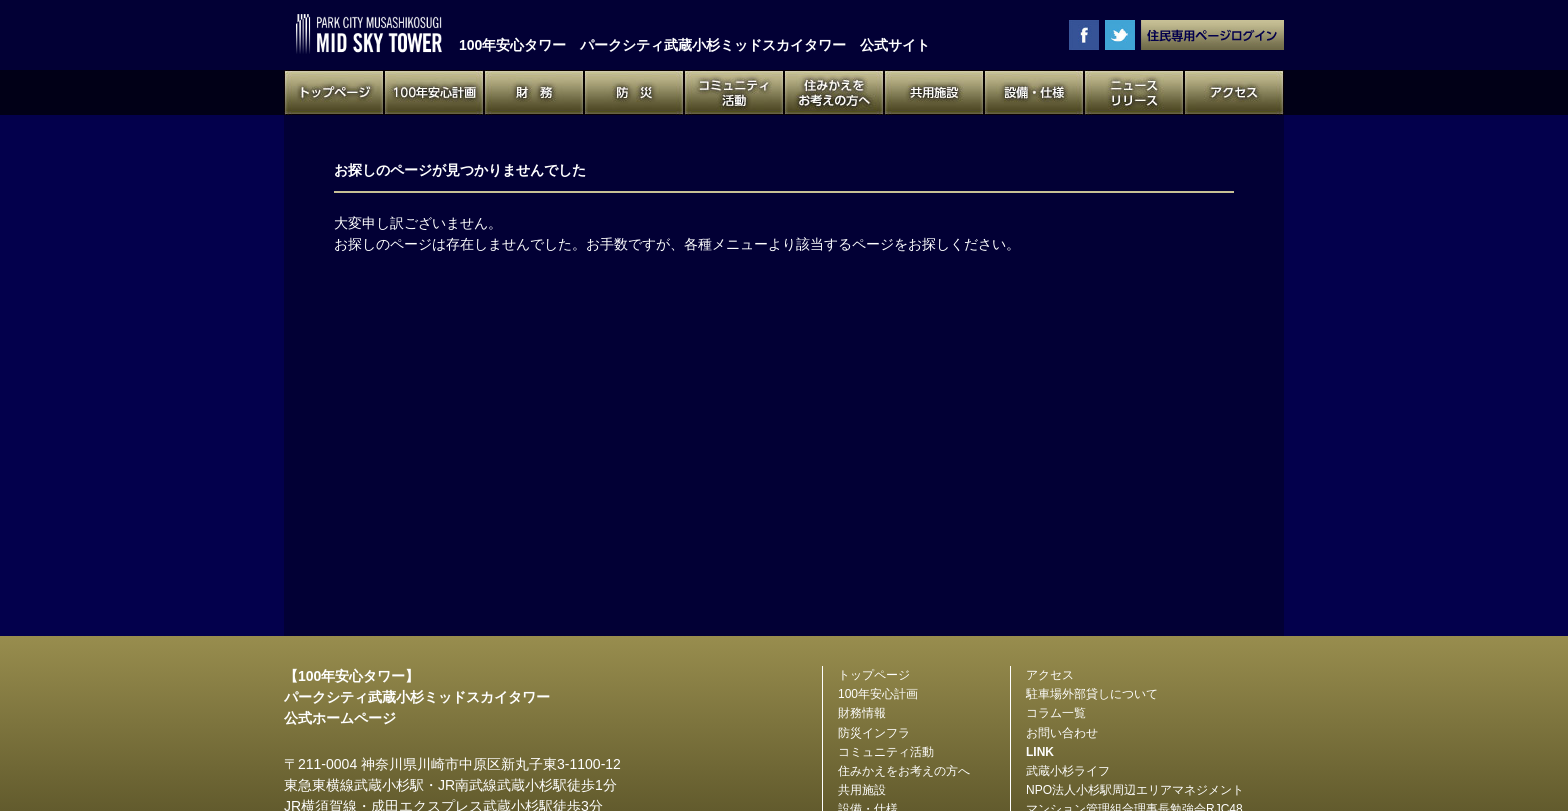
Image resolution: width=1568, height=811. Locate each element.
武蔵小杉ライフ (1068, 771)
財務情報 (862, 713)
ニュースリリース (1134, 92)
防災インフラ (874, 733)
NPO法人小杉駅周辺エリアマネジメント (1135, 790)
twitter (1120, 35)
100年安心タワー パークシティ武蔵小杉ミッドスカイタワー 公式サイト (369, 34)
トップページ (334, 92)
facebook (1084, 35)
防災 (634, 92)
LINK (1040, 752)
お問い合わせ (1062, 733)
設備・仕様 (1034, 92)
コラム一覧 (1056, 713)
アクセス (1234, 92)
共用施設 (934, 92)
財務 (534, 92)
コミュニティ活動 (734, 92)
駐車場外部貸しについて (1092, 694)
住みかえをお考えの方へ (834, 92)
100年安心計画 (434, 92)
